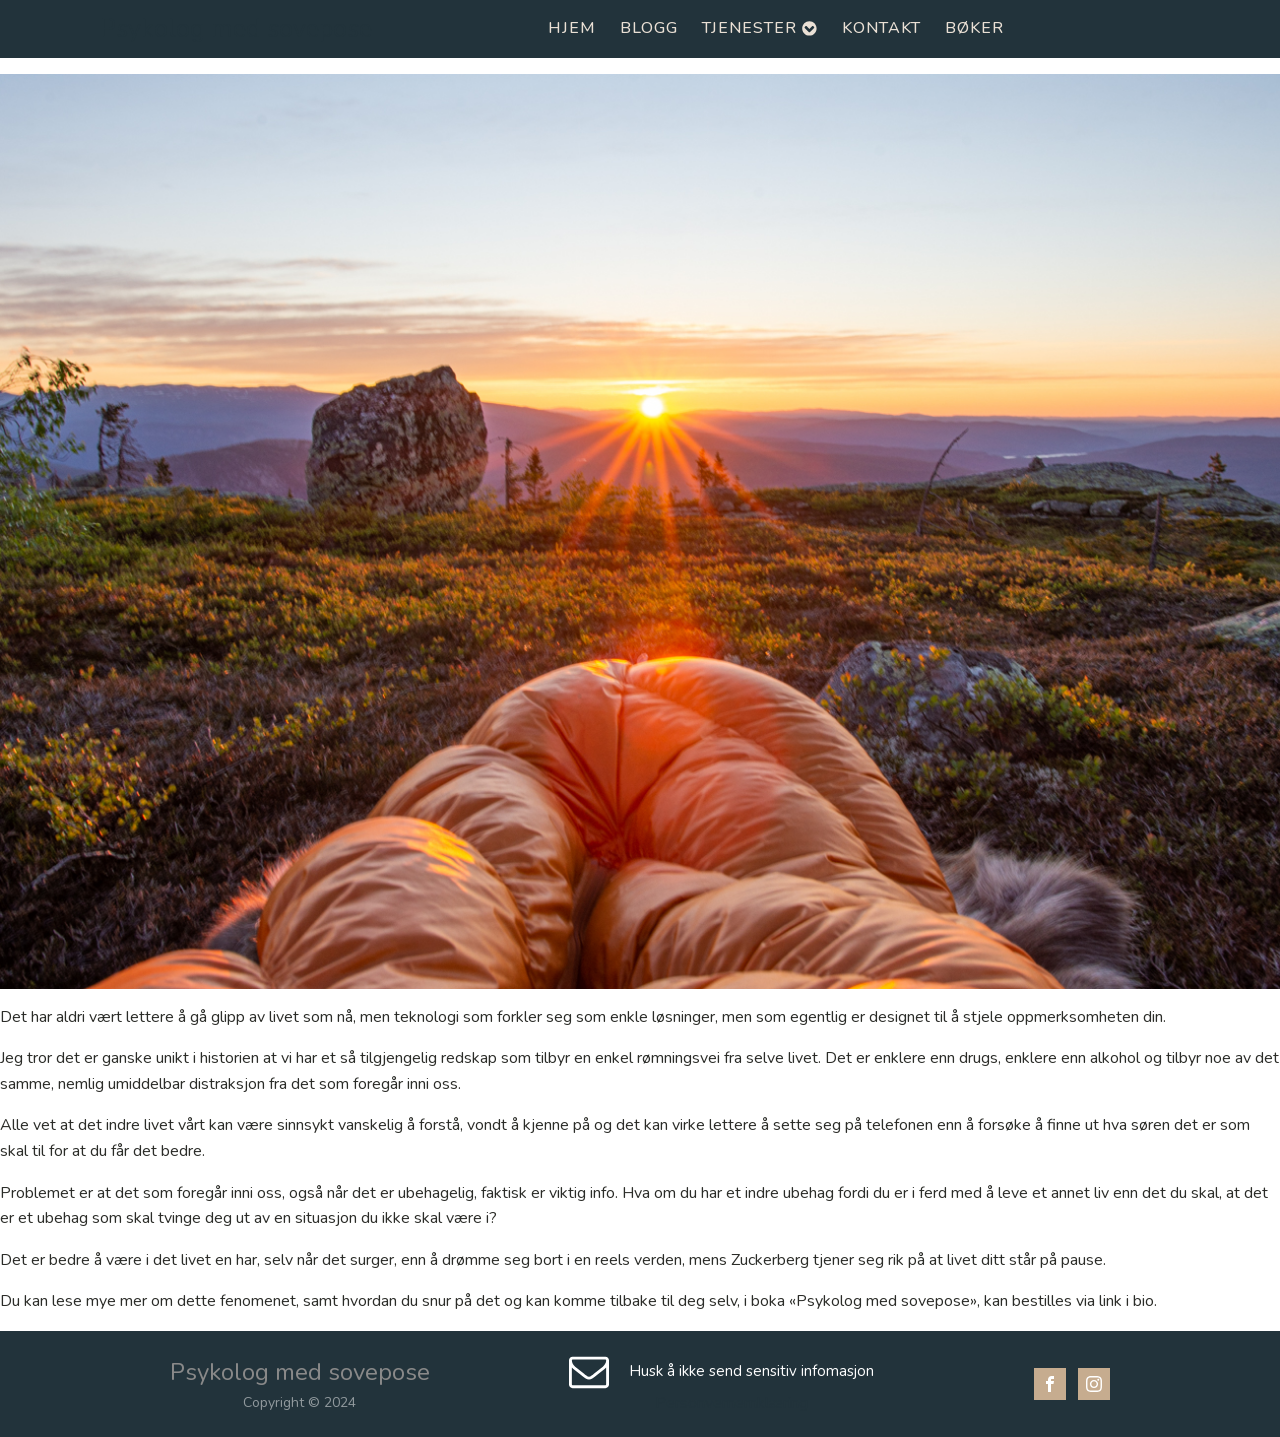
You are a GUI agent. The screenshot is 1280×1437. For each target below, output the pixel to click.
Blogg (649, 28)
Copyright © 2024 (299, 1402)
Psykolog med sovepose (236, 29)
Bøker (974, 28)
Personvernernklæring (731, 1403)
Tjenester (760, 28)
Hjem (572, 28)
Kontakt (881, 28)
